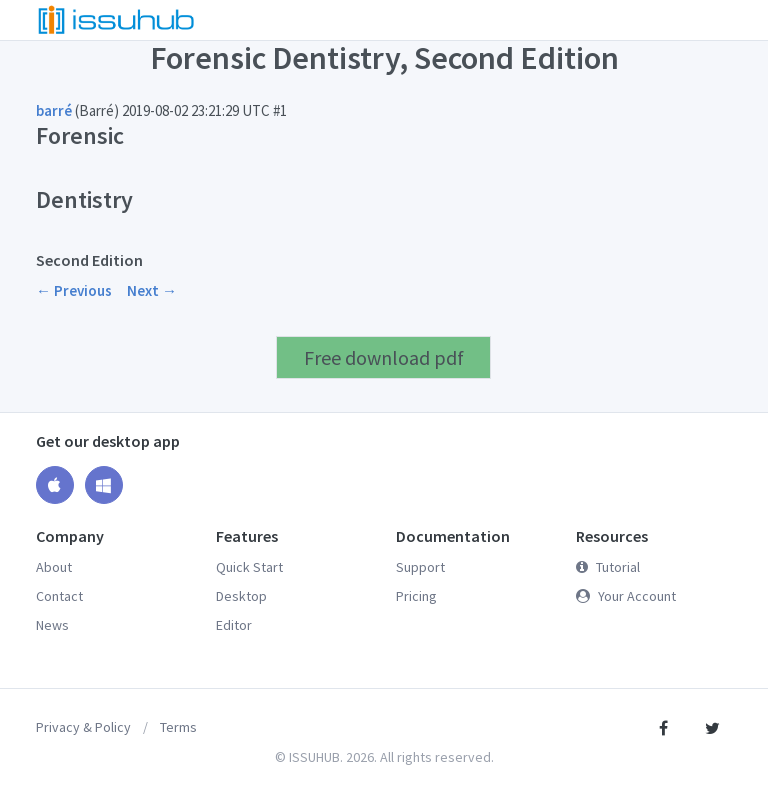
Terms (178, 727)
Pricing (416, 596)
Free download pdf (384, 357)
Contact (59, 596)
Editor (234, 625)
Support (420, 567)
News (52, 625)
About (54, 567)
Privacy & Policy (83, 727)
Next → (152, 290)
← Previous (74, 290)
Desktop (241, 596)
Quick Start (249, 567)
